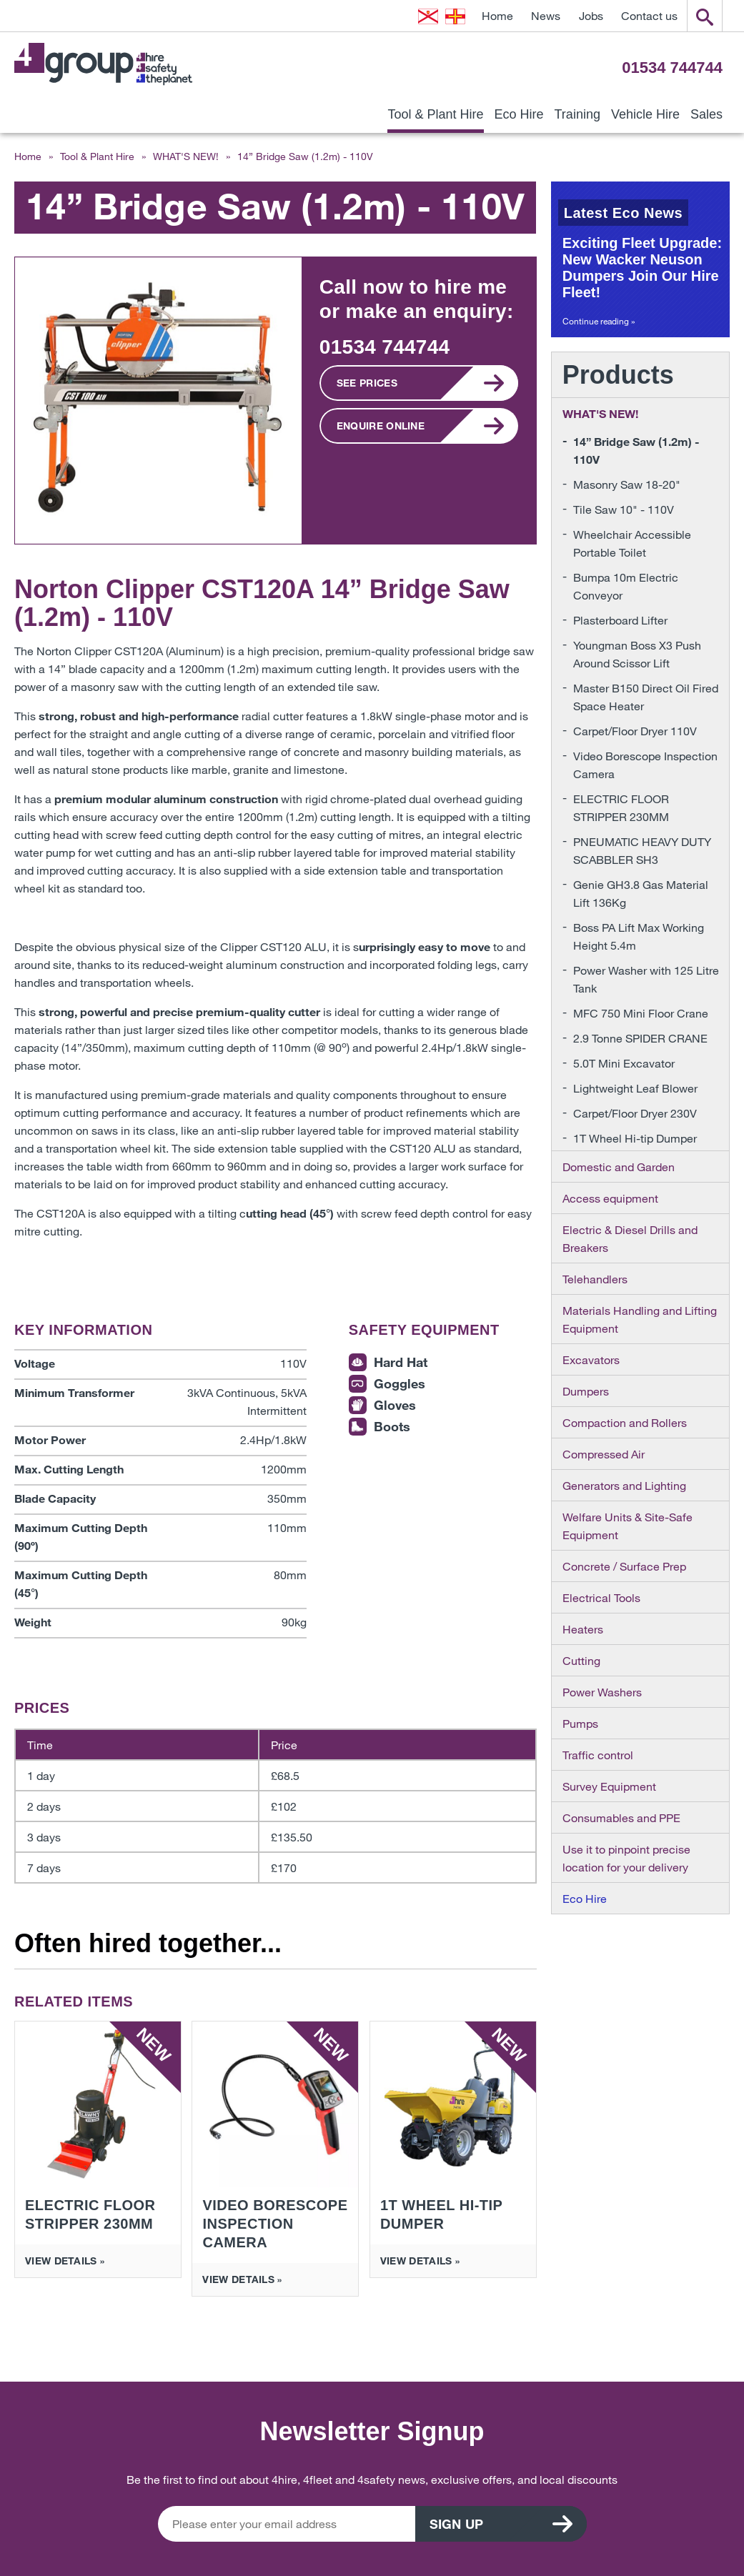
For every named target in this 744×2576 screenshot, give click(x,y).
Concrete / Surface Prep (624, 1566)
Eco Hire (519, 114)
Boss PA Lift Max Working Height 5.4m (638, 936)
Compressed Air (603, 1454)
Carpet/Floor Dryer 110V (635, 730)
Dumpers (585, 1391)
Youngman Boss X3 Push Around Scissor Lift (637, 654)
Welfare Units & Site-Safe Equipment (627, 1525)
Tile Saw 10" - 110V (623, 509)
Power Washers (602, 1692)
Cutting (581, 1660)
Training (577, 114)
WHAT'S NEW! (186, 156)
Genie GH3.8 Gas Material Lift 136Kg (640, 893)
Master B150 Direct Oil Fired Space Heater (645, 696)
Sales (706, 114)
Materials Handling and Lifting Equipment (639, 1319)
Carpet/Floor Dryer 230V (635, 1113)
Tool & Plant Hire (435, 114)
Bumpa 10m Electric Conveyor (625, 586)
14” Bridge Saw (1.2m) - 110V (636, 450)
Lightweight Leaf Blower (635, 1088)
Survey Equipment (609, 1786)
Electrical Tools (601, 1597)
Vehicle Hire (645, 114)
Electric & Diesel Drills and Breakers (630, 1238)
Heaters (582, 1629)
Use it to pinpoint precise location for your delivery (626, 1858)
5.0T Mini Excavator (624, 1063)
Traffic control (597, 1754)
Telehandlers (595, 1278)
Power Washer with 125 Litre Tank (646, 979)
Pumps (580, 1723)
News (545, 15)
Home (497, 15)
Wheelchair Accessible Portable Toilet (632, 543)
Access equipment (610, 1198)
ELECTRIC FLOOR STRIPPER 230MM (621, 807)
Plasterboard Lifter (620, 620)
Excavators (591, 1359)
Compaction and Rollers (624, 1422)
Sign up (457, 2524)
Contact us (649, 15)
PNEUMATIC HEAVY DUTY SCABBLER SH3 (642, 850)
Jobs (591, 15)
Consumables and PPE (621, 1817)
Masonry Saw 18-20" (626, 484)
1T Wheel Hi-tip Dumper (635, 1138)
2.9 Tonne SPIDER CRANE (640, 1038)
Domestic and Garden (618, 1166)
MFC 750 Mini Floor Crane (640, 1013)
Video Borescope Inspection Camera (645, 764)
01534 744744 (672, 67)
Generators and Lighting (624, 1485)
